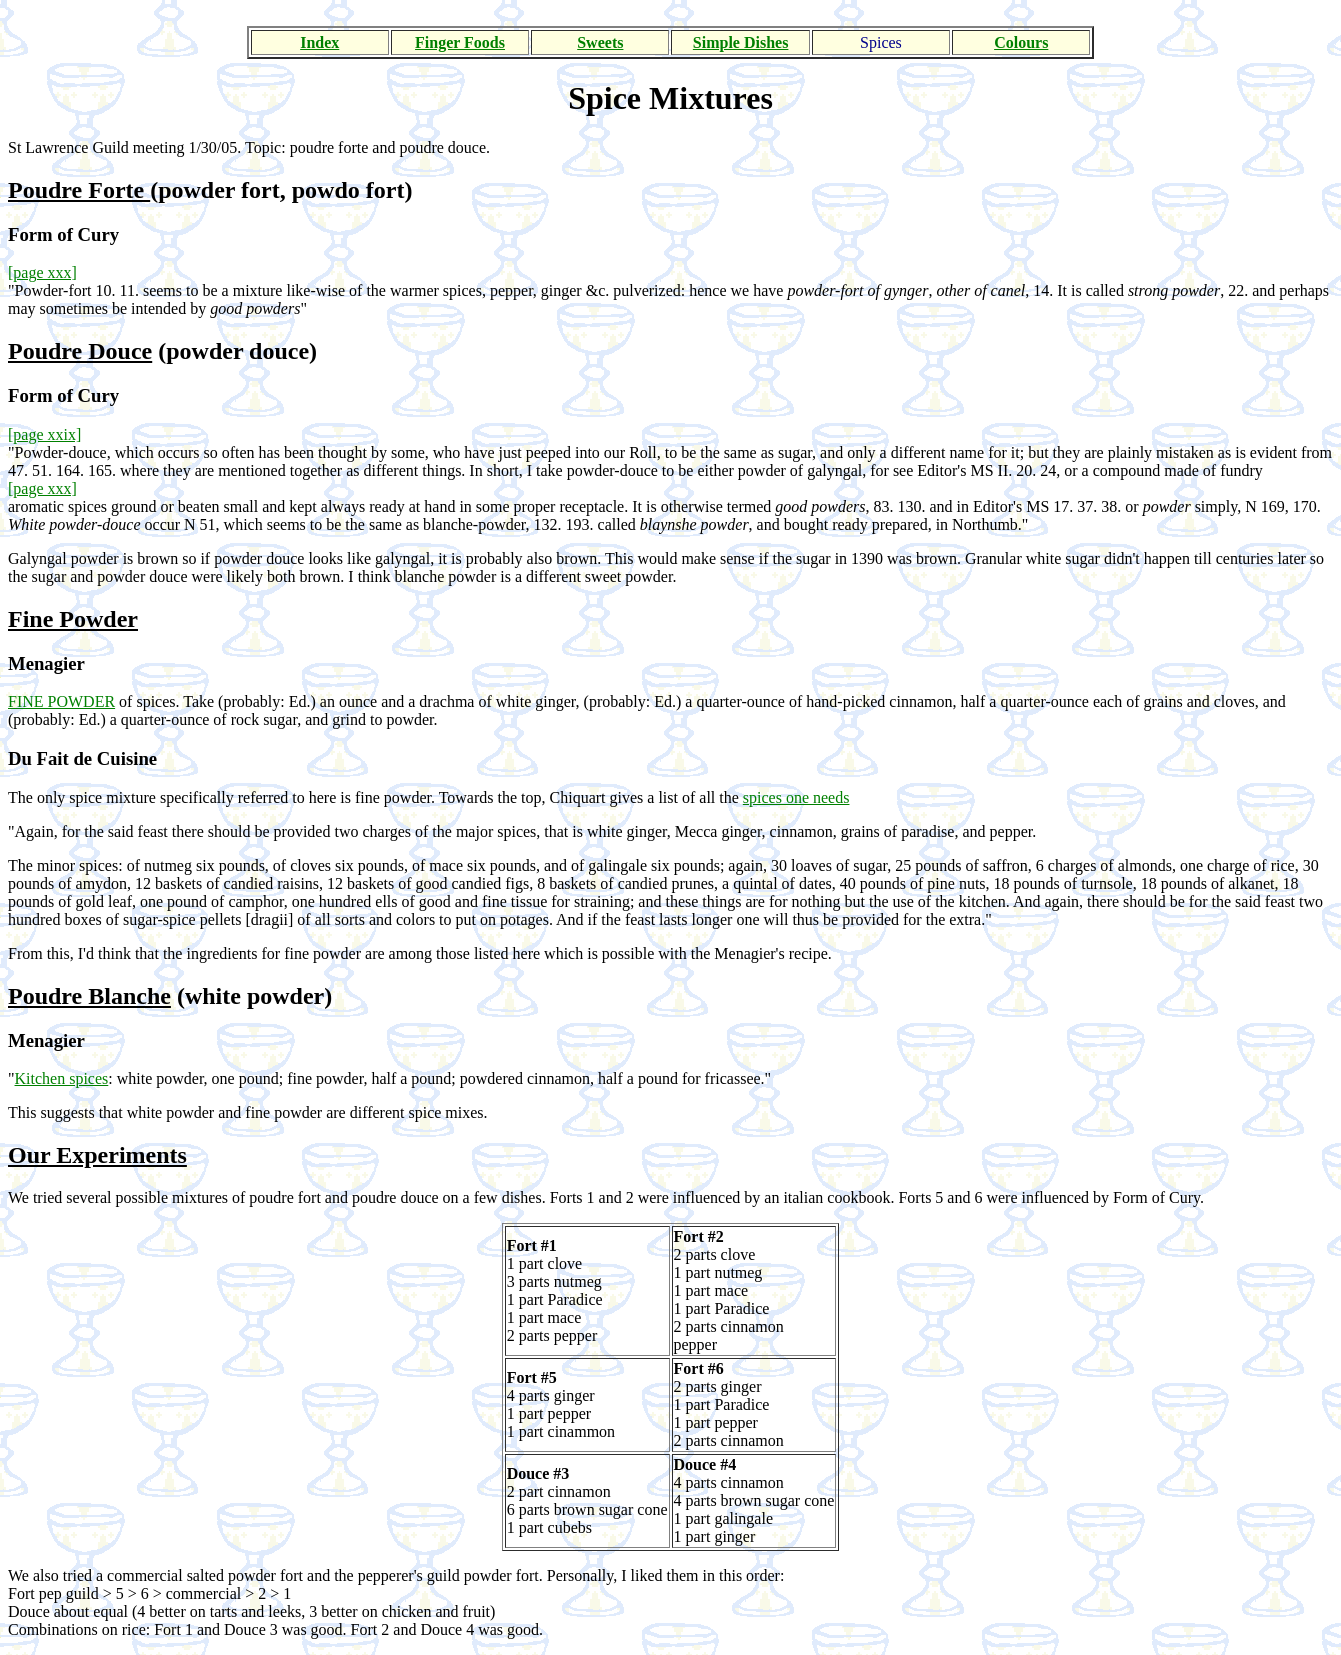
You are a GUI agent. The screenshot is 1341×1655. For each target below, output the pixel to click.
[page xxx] (42, 272)
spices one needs (796, 797)
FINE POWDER (61, 701)
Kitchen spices (62, 1078)
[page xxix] (44, 434)
